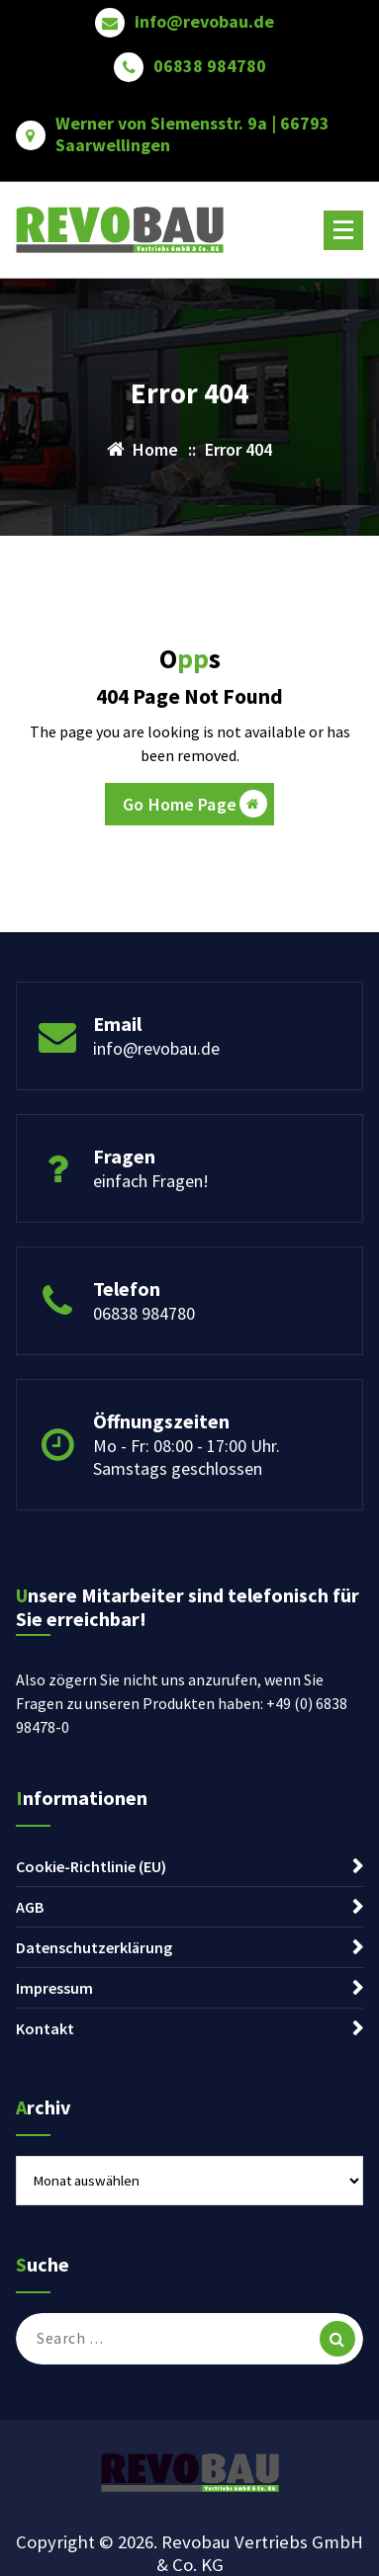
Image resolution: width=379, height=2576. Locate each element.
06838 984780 (209, 66)
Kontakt (45, 2028)
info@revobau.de (204, 22)
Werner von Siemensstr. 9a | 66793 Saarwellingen (192, 134)
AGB (30, 1907)
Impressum (54, 1988)
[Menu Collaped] (343, 230)
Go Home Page (195, 803)
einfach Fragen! (151, 1180)
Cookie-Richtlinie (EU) (91, 1866)
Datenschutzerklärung (94, 1947)
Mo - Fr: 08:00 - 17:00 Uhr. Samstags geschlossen (186, 1457)
